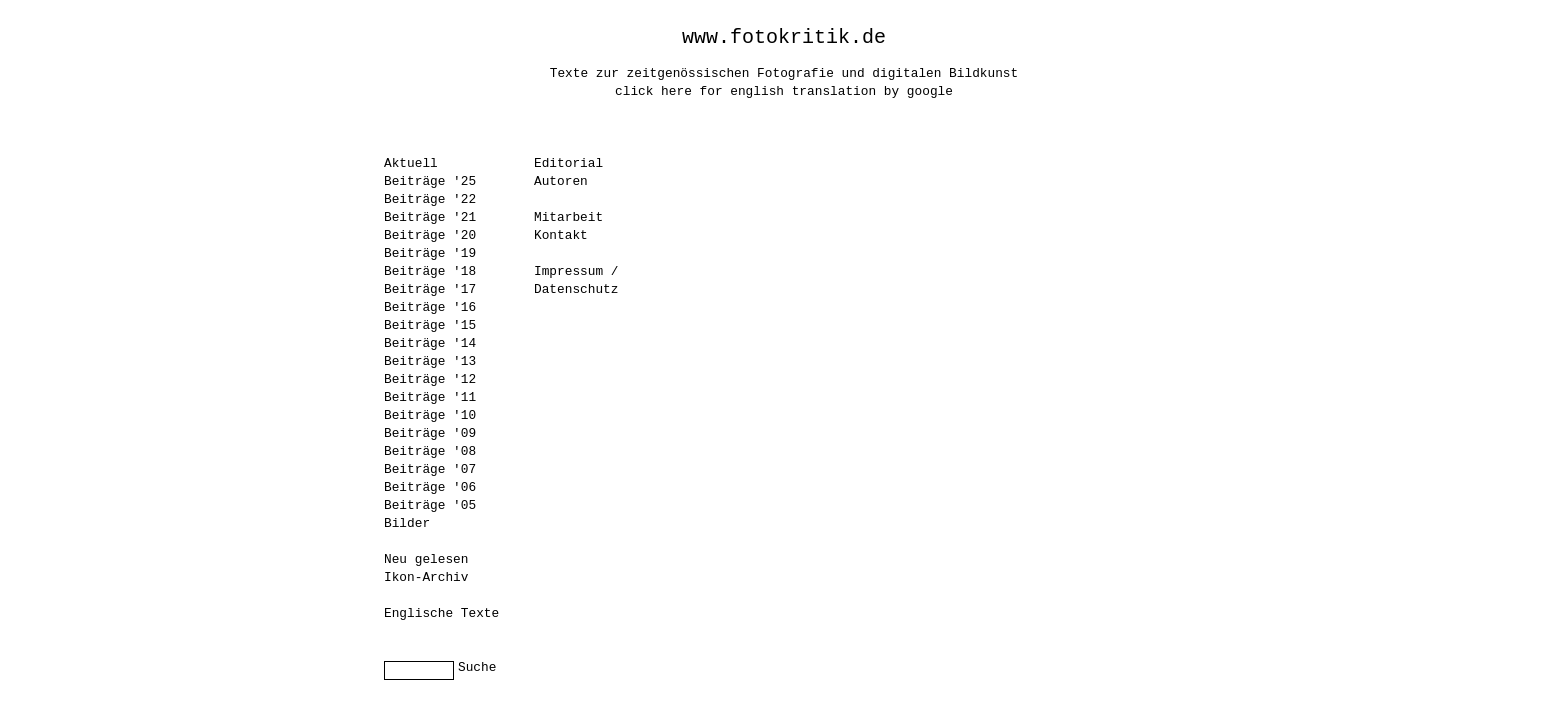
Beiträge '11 (430, 397)
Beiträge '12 (430, 379)
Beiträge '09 (430, 433)
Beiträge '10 (430, 415)
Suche (477, 667)
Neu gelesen (426, 559)
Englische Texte (441, 613)
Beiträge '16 (430, 307)
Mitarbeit (568, 217)
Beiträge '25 (430, 181)
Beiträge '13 (430, 361)
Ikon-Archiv (426, 577)
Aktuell (411, 163)
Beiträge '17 (430, 289)
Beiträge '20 (430, 235)
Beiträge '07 (430, 469)
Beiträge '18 (430, 271)
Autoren (561, 181)
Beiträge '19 (430, 253)
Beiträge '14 (430, 343)
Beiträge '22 (430, 199)
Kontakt (561, 235)
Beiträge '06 (430, 487)
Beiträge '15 (430, 325)
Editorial (568, 163)
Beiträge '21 (430, 217)
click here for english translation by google (784, 91)
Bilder (407, 523)
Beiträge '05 (430, 505)
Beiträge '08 (430, 451)
